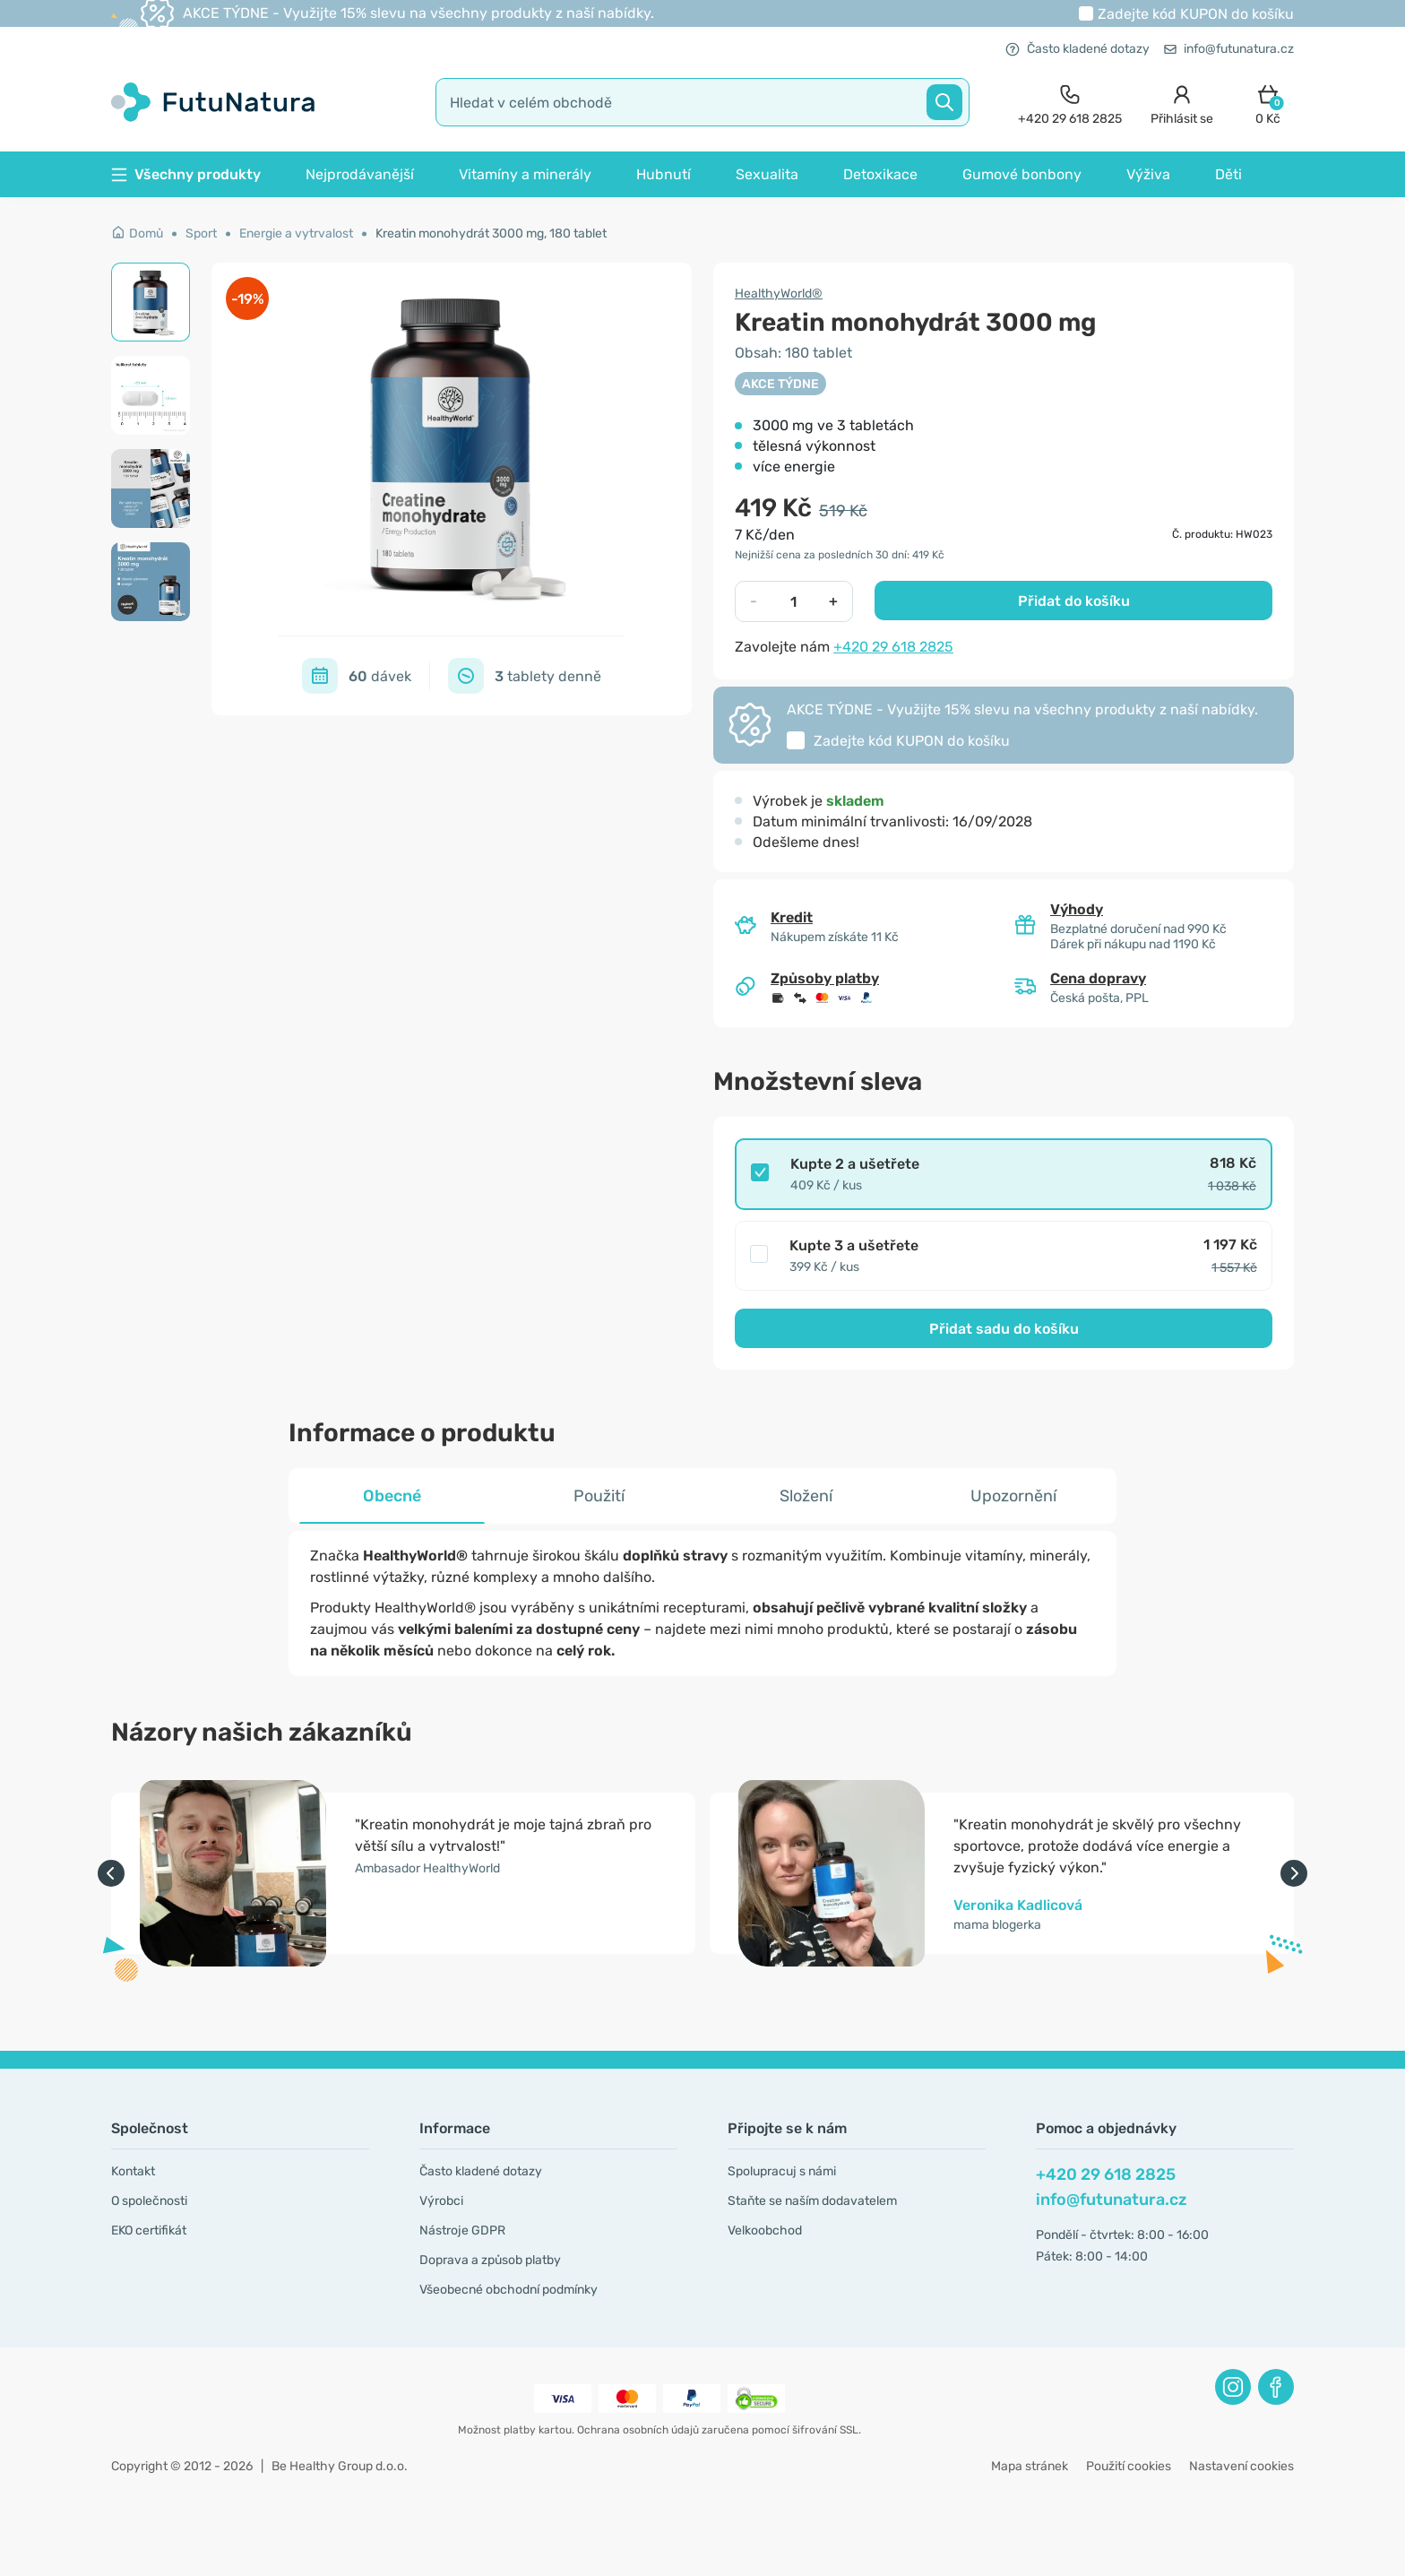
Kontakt (133, 2171)
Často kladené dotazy (1077, 48)
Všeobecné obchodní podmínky (508, 2289)
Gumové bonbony (1022, 174)
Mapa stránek (1029, 2466)
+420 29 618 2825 (893, 646)
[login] (1182, 102)
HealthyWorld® (779, 293)
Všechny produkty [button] (186, 174)
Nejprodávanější (360, 174)
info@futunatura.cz (1229, 48)
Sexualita (767, 174)
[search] (702, 102)
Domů (137, 233)
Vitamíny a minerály (525, 174)
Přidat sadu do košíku (1004, 1328)
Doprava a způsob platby (490, 2260)
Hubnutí (663, 174)
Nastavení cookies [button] (1241, 2466)
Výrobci (441, 2201)
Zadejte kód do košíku (1196, 13)
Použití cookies (1128, 2466)
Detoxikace (880, 174)
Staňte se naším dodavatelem (812, 2201)
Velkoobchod (765, 2230)
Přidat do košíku (1074, 600)
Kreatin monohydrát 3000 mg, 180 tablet (491, 233)
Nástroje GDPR (462, 2230)
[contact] (1070, 102)
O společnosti (149, 2201)
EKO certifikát (148, 2230)
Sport (201, 233)
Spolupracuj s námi (782, 2171)
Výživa (1148, 174)
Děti (1228, 174)
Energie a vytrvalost (296, 233)
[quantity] (793, 601)
